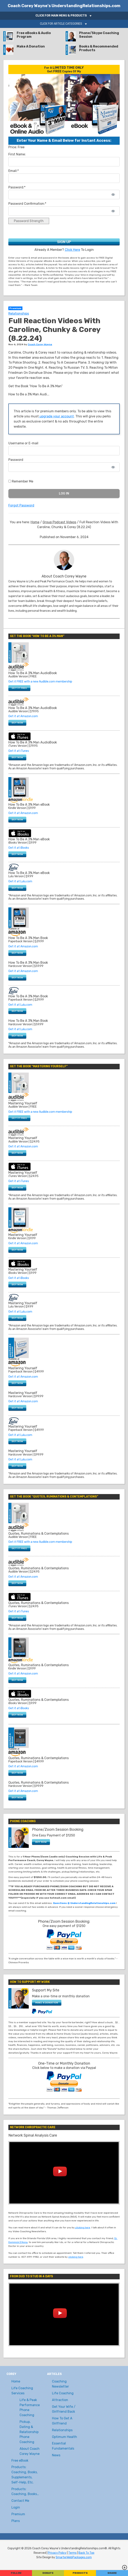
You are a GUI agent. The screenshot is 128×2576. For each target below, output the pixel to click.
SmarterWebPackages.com (74, 2557)
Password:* (16, 187)
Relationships (18, 313)
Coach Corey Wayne (40, 344)
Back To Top (86, 2553)
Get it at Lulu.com (20, 881)
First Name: (17, 154)
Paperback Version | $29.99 (26, 999)
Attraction (60, 2400)
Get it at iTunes (18, 751)
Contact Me (20, 2501)
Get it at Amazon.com (23, 716)
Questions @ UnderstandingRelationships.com (84, 1903)
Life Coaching (63, 2393)
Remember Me (20, 481)
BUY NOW (17, 722)
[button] (61, 16)
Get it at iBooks (18, 847)
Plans (15, 2521)
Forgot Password (21, 505)
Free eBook (19, 2460)
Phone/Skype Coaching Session (99, 35)
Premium (18, 2514)
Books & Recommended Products (98, 48)
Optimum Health (64, 2437)
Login (15, 2507)
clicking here (82, 2227)
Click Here (72, 250)
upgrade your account (56, 416)
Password (15, 460)
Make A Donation (31, 46)
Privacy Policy (57, 2553)
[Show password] (113, 194)
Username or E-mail (23, 443)
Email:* (13, 171)
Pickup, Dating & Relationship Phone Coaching (29, 2432)
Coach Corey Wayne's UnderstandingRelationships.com (64, 5)
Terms (72, 2553)
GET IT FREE (19, 688)
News (56, 2455)
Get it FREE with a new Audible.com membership (40, 681)
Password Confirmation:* (27, 204)
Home (15, 2381)
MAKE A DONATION (46, 2002)
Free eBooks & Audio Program (34, 35)
